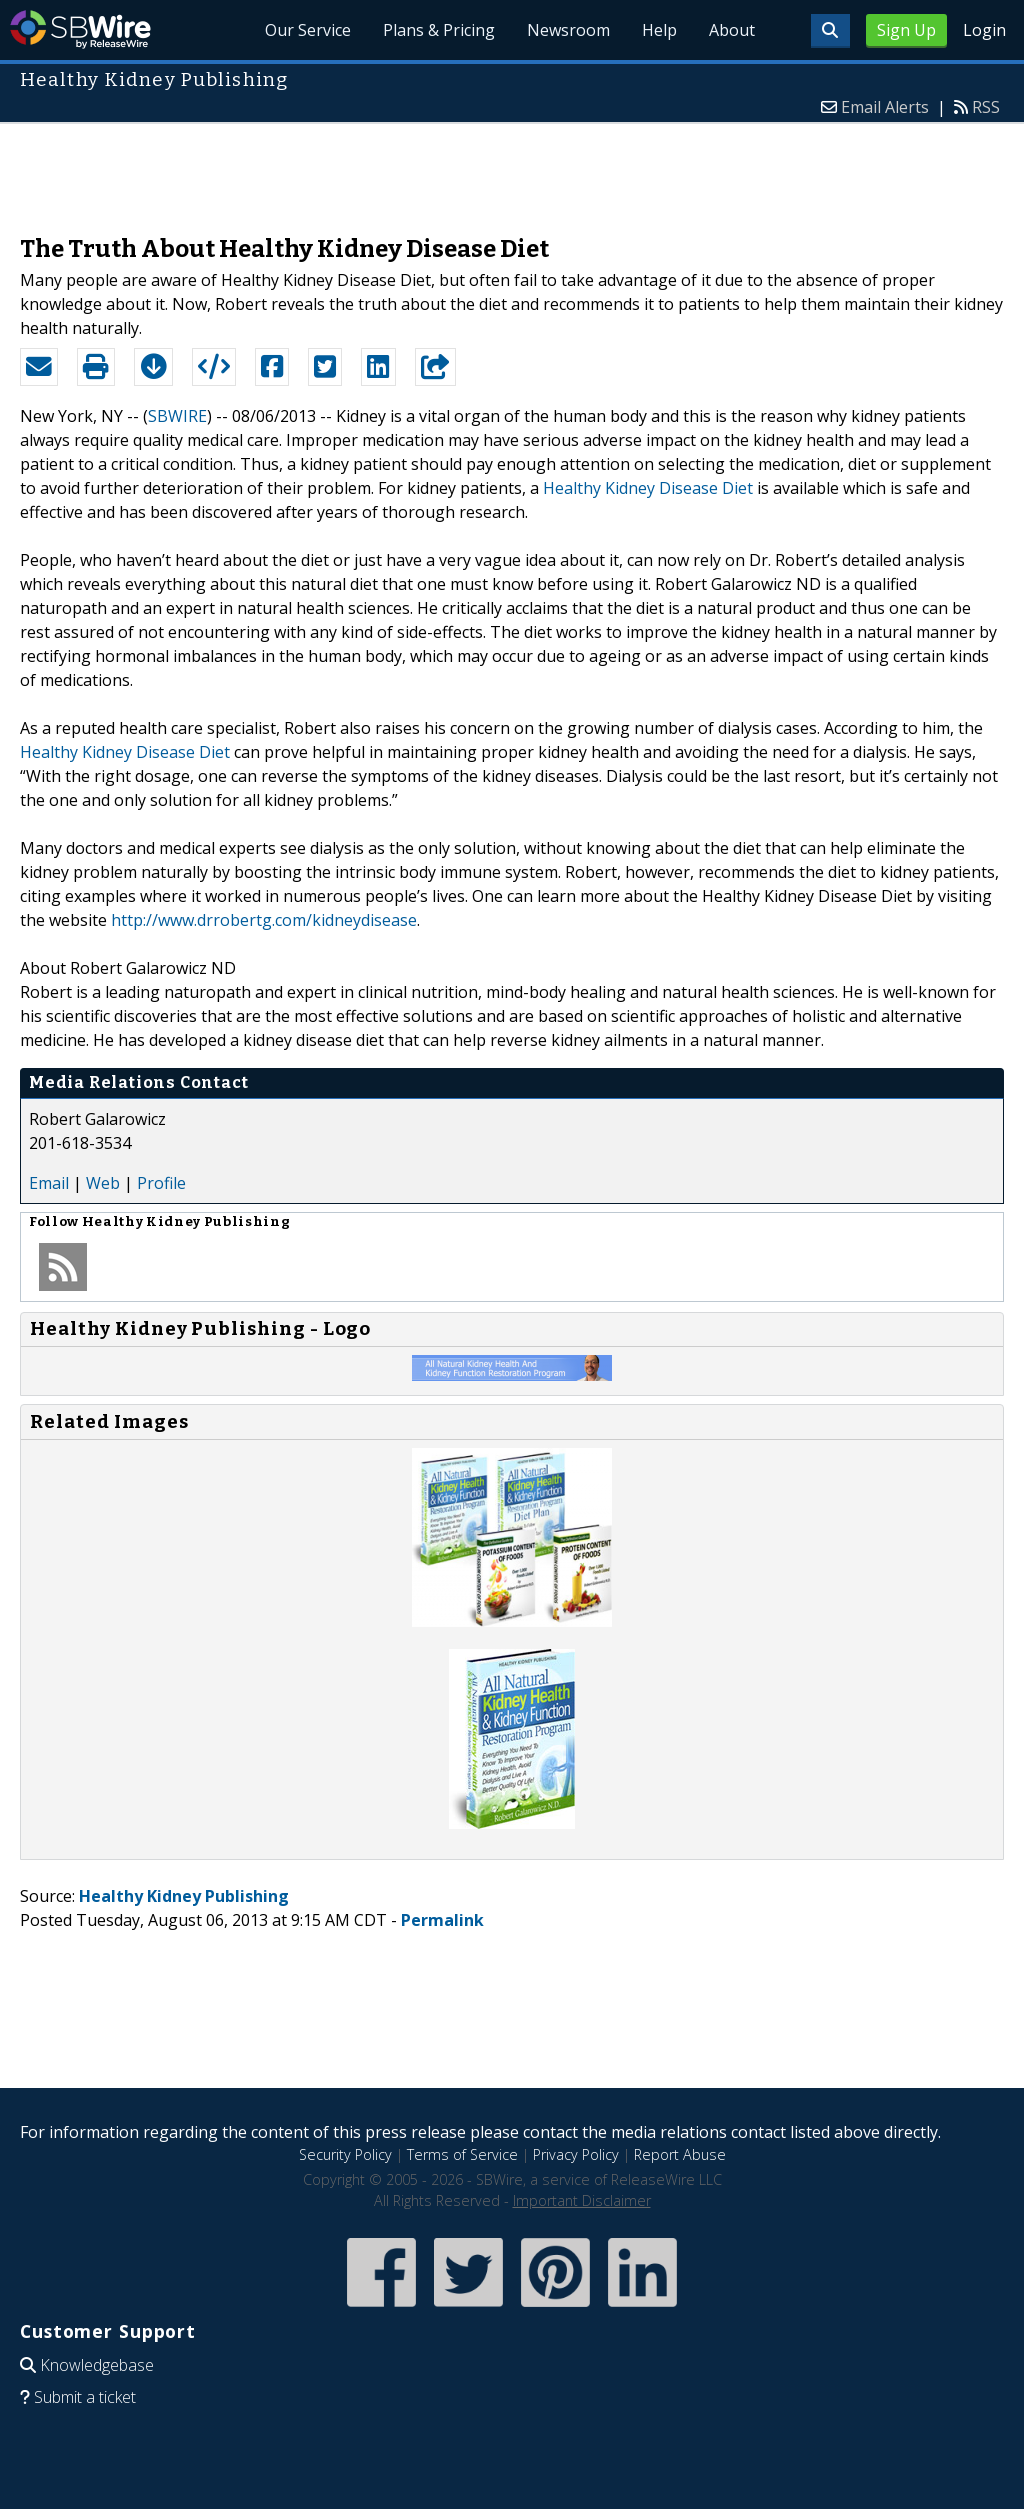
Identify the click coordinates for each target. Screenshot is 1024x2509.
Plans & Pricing (439, 30)
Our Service (308, 30)
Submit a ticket (85, 2397)
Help (659, 30)
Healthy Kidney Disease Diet (648, 488)
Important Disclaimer (582, 2200)
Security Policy (345, 2154)
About (732, 30)
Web (103, 1183)
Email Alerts (885, 107)
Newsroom (568, 30)
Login (984, 30)
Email (49, 1183)
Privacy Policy (576, 2154)
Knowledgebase (97, 2365)
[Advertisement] (512, 169)
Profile (161, 1183)
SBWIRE (177, 416)
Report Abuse (680, 2154)
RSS (986, 107)
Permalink (442, 1920)
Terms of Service (462, 2154)
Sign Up (906, 30)
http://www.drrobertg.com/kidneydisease (264, 920)
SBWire (80, 29)
